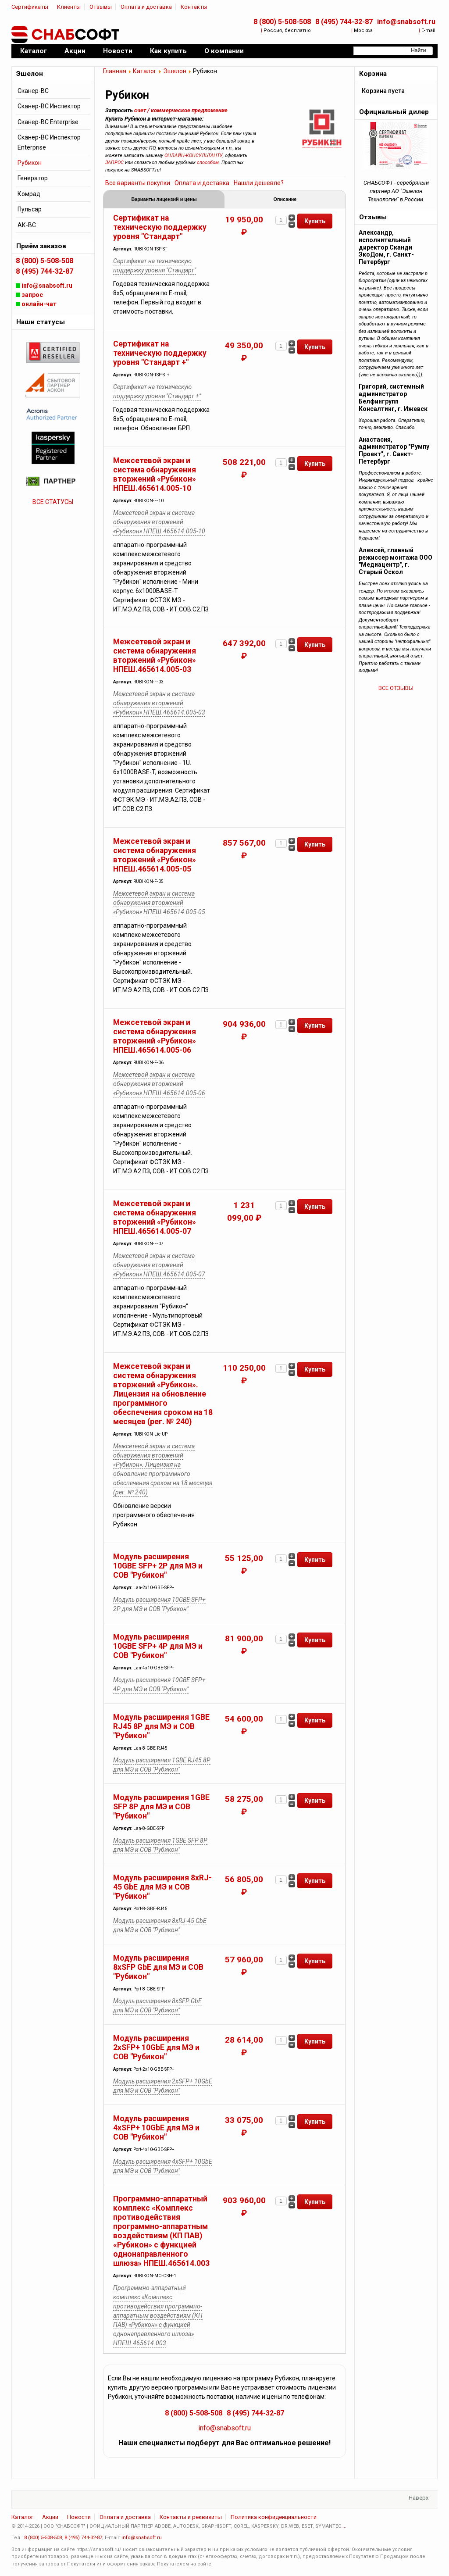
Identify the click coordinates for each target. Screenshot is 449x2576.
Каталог (145, 71)
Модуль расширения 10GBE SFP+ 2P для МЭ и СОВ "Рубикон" (158, 1566)
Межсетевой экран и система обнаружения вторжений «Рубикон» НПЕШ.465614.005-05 (154, 856)
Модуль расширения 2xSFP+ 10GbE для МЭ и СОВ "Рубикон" (156, 2048)
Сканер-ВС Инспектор (49, 106)
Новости (79, 2518)
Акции (50, 2518)
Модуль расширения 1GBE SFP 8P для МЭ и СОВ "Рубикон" (161, 1807)
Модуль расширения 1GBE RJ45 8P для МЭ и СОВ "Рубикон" (161, 1727)
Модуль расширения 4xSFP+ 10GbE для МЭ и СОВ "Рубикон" (156, 2128)
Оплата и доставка (146, 7)
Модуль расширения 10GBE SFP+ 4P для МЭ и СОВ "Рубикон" (158, 1647)
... (344, 2527)
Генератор (33, 178)
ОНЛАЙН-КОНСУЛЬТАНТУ (193, 155)
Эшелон (174, 71)
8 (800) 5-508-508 (282, 22)
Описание (285, 200)
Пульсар (30, 209)
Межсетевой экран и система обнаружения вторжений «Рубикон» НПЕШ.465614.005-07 (154, 1218)
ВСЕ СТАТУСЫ (52, 501)
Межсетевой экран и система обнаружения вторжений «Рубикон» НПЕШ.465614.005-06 (154, 1037)
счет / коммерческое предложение (181, 110)
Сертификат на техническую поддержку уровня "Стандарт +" (160, 354)
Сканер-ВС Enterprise (48, 121)
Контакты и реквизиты (191, 2518)
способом (208, 162)
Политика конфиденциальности (274, 2518)
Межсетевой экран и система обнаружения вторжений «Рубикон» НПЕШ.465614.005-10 (154, 475)
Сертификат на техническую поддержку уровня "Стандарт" (160, 228)
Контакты (194, 7)
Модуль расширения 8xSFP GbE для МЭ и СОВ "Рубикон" (158, 1968)
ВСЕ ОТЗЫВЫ (395, 688)
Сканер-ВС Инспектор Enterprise (49, 142)
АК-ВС (27, 225)
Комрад (29, 193)
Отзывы (100, 7)
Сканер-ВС (33, 90)
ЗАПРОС (114, 162)
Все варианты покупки (137, 182)
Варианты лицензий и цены (164, 200)
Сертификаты (29, 7)
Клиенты (69, 7)
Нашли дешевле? (259, 182)
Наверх (418, 2498)
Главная (114, 71)
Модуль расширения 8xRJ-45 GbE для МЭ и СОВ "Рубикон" (162, 1887)
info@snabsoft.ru (406, 22)
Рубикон (30, 162)
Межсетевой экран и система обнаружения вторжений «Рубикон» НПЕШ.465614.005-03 (154, 656)
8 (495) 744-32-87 (344, 22)
